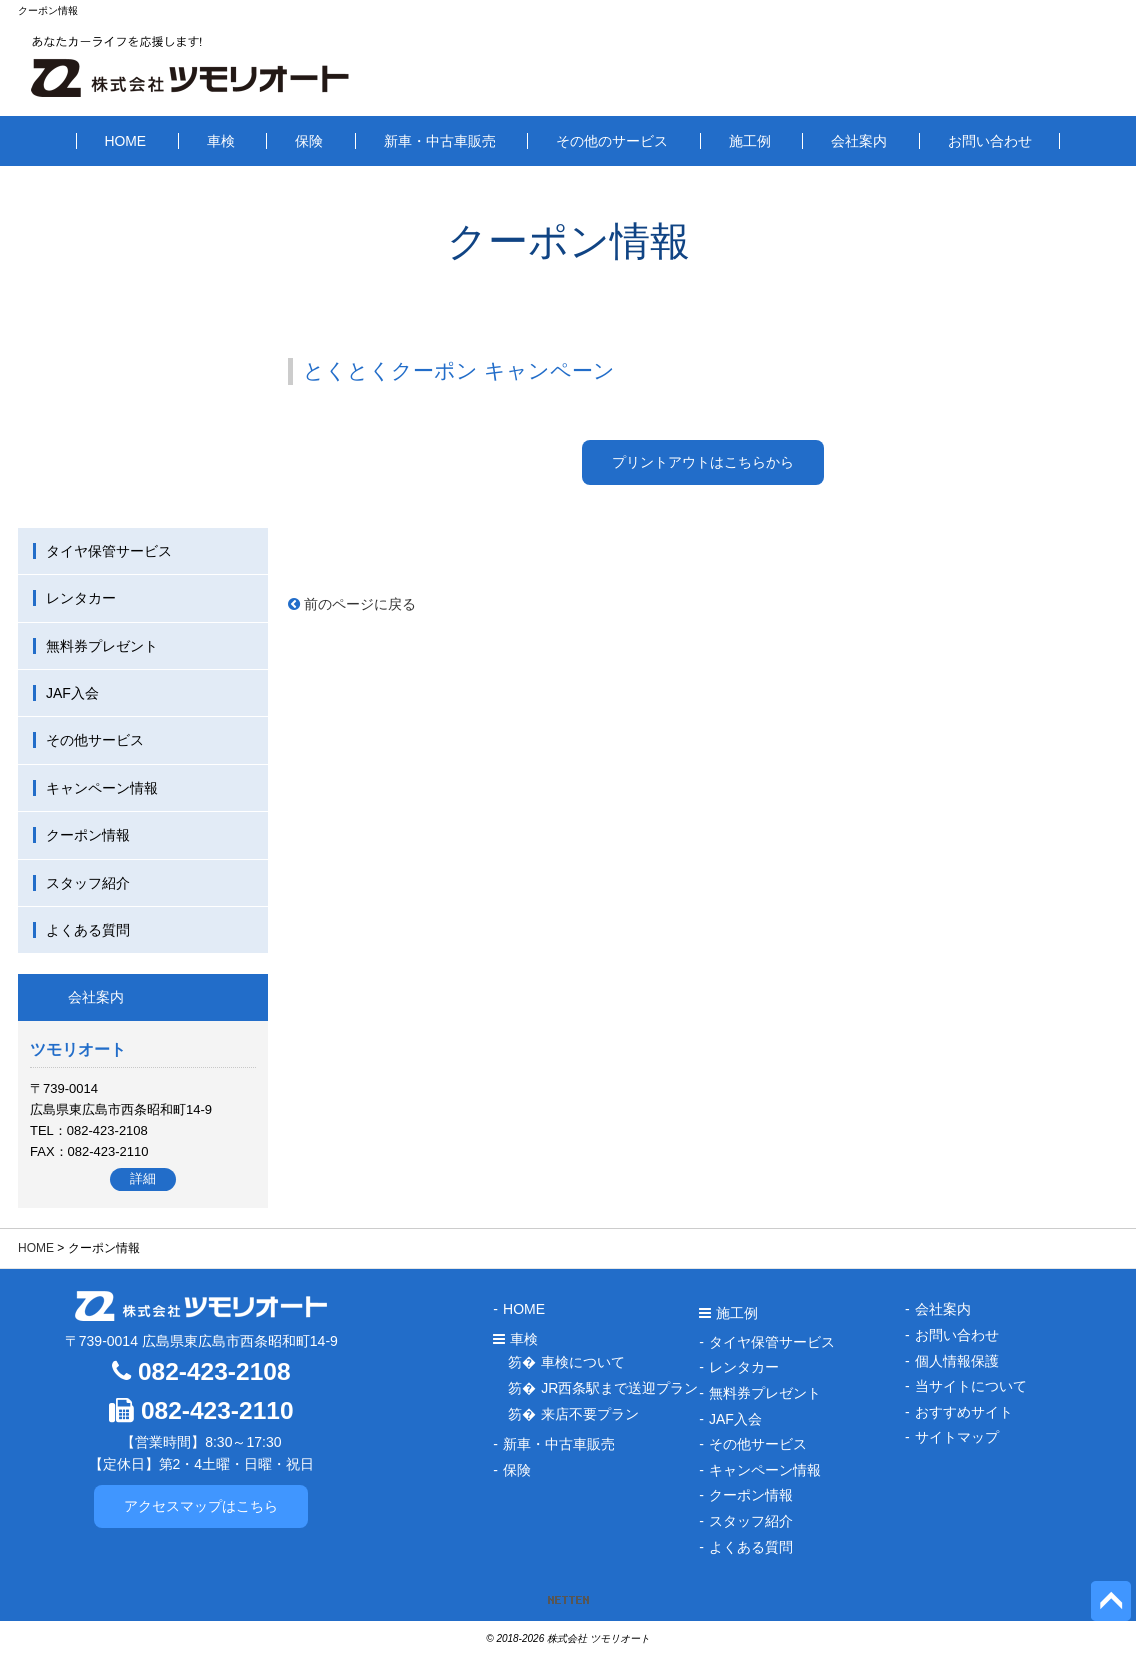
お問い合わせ (990, 141)
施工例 (750, 141)
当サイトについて (971, 1386)
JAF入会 (72, 693)
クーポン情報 (88, 835)
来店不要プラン (590, 1414)
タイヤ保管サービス (109, 551)
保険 (309, 141)
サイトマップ (957, 1437)
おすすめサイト (964, 1412)
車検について (583, 1362)
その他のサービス (612, 141)
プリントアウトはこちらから (703, 462)
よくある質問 (88, 930)
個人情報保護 (957, 1361)
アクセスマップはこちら (201, 1506)
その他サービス (95, 740)
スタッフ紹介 (88, 883)
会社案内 (859, 141)
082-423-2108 (201, 1371)
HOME (125, 141)
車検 (221, 141)
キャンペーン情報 (102, 788)
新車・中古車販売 (440, 141)
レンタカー (81, 598)
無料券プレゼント (102, 646)
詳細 (143, 1178)
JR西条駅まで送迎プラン (619, 1388)
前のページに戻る (352, 604)
